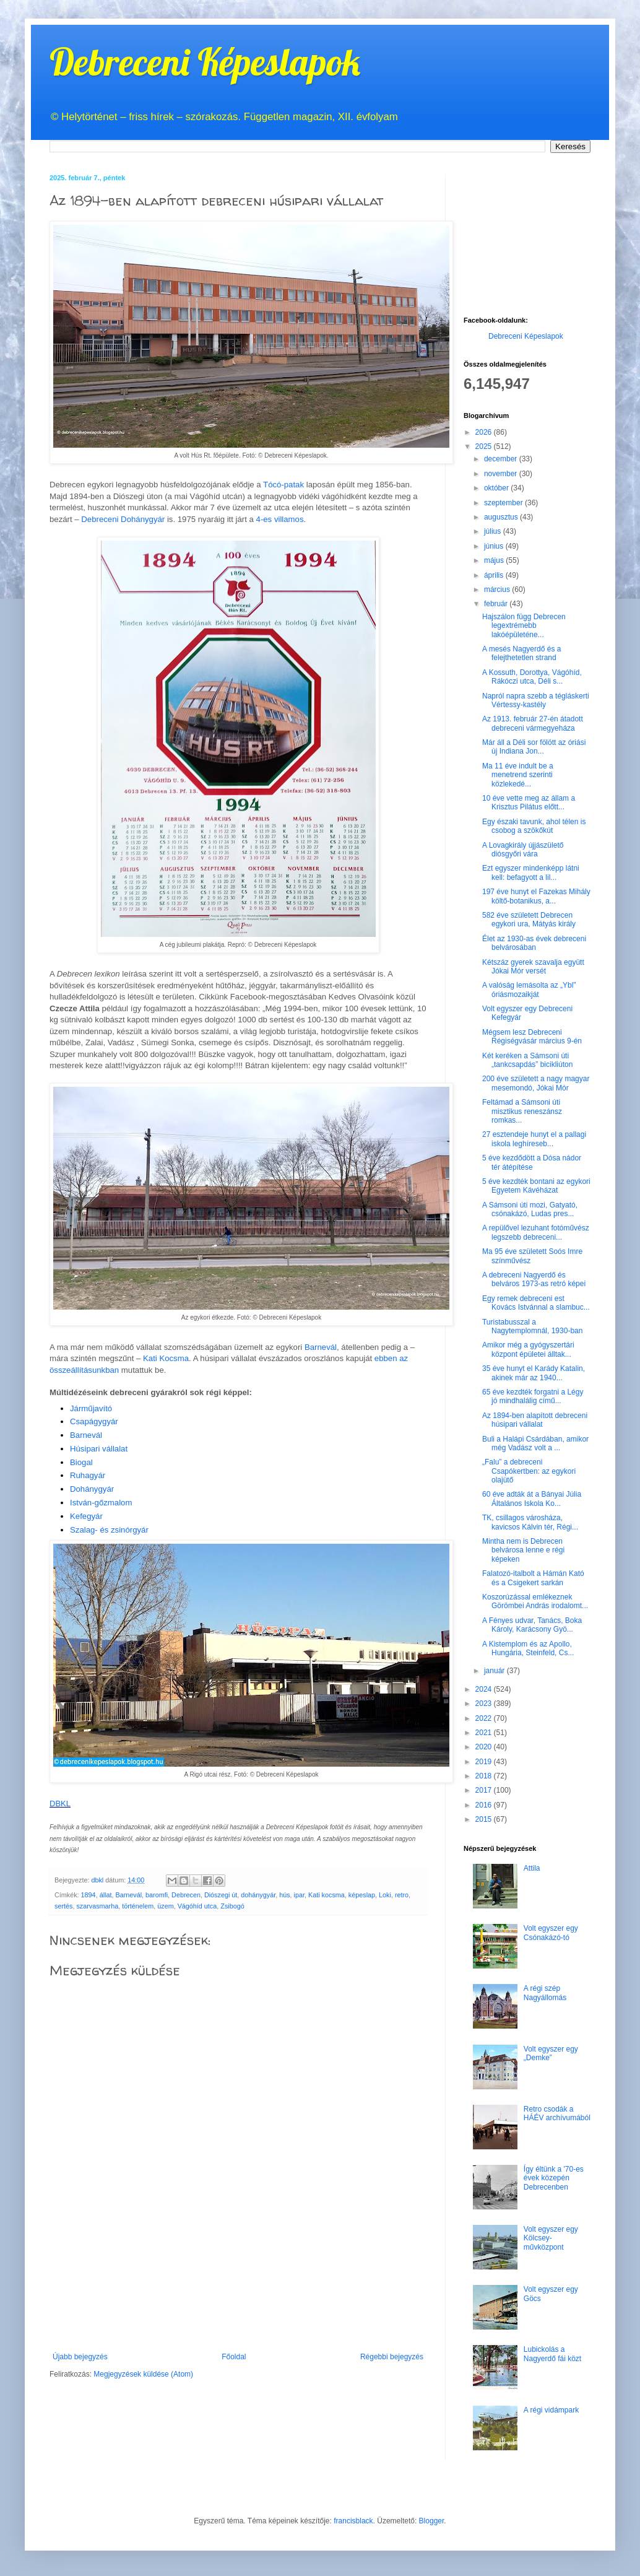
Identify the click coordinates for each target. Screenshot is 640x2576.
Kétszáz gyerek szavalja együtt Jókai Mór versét (533, 966)
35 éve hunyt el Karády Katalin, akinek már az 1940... (533, 1373)
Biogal (81, 1462)
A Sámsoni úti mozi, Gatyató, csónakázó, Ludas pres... (529, 1209)
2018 (484, 1776)
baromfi (156, 1895)
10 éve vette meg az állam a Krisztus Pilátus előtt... (528, 802)
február (496, 603)
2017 (484, 1790)
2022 (484, 1718)
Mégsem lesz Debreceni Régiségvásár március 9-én (532, 1036)
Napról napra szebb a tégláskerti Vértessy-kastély (535, 700)
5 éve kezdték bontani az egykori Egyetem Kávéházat (536, 1185)
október (497, 488)
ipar (299, 1895)
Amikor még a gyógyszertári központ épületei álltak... (528, 1349)
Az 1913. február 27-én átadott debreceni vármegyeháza (532, 723)
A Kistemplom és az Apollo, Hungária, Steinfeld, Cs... (528, 1648)
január (495, 1670)
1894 (88, 1895)
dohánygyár (258, 1895)
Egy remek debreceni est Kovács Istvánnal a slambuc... (536, 1303)
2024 (484, 1689)
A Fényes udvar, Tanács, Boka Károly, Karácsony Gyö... (532, 1625)
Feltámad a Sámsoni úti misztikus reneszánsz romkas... (522, 1111)
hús (284, 1895)
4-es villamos (280, 519)
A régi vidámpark (551, 2410)
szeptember (504, 502)
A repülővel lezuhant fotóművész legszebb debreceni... (535, 1232)
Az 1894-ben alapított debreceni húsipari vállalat (534, 1420)
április (495, 575)
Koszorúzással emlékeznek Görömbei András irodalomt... (535, 1601)
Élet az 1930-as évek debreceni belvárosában (534, 943)
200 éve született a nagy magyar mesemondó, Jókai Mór (535, 1083)
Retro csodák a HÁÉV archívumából (557, 2113)
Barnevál (321, 1347)
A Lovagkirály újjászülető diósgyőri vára (522, 849)
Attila (532, 1868)
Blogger (431, 2521)
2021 (484, 1732)
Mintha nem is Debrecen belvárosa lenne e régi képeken (523, 1550)
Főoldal (234, 2356)
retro (402, 1895)
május (495, 560)
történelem (138, 1906)
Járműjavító (91, 1408)
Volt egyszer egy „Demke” (551, 2053)
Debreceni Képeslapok (205, 61)
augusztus (502, 517)
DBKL (60, 1803)
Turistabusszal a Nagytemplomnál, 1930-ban (532, 1326)
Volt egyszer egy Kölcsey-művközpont (551, 2238)
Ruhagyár (87, 1475)
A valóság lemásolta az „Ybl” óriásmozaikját (529, 989)
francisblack (353, 2521)
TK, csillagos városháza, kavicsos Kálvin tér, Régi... (530, 1522)
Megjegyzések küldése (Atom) (143, 2374)
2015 (484, 1819)
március (498, 589)
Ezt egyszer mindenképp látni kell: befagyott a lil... (530, 872)
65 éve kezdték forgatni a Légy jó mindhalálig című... (532, 1396)
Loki (385, 1895)
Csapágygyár (94, 1421)
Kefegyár (86, 1516)
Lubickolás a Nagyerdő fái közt (552, 2353)
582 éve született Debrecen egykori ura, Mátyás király (529, 919)
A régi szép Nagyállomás (545, 1992)
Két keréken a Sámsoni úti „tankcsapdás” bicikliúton (527, 1060)
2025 (484, 446)
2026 (484, 432)
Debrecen (186, 1895)
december (501, 459)
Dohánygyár (92, 1489)
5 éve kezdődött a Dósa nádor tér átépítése (531, 1162)
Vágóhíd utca (197, 1906)
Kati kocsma (326, 1895)
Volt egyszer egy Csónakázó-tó (551, 1932)
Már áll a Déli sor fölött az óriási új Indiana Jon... (534, 746)
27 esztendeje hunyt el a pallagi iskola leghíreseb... (534, 1138)
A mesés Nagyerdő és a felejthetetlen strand (521, 653)
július (493, 531)
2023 (484, 1703)
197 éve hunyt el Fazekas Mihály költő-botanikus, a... (536, 896)
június (495, 546)
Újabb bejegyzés (80, 2356)
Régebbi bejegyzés (391, 2356)
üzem (165, 1906)
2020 (484, 1747)
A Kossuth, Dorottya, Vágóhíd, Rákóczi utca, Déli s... (532, 676)
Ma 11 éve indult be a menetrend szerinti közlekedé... (517, 775)
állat (106, 1895)
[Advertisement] (238, 2298)
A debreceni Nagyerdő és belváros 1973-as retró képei (534, 1279)
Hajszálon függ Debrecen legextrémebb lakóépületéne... (524, 625)
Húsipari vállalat (99, 1448)
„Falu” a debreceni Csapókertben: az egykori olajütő (529, 1471)
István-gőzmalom (101, 1502)
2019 (484, 1761)
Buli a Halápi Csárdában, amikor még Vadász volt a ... (535, 1443)
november (501, 473)
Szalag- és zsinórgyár (109, 1529)
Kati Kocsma (166, 1358)
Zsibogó (232, 1906)
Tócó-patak (283, 484)
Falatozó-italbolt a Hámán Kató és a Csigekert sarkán (533, 1577)
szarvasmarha (97, 1906)
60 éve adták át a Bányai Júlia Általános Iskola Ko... (531, 1498)
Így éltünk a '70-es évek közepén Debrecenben (554, 2178)
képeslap (361, 1895)
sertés (63, 1906)
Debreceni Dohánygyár (123, 519)
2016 (484, 1805)
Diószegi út (220, 1895)
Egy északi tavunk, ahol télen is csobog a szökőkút (534, 826)
